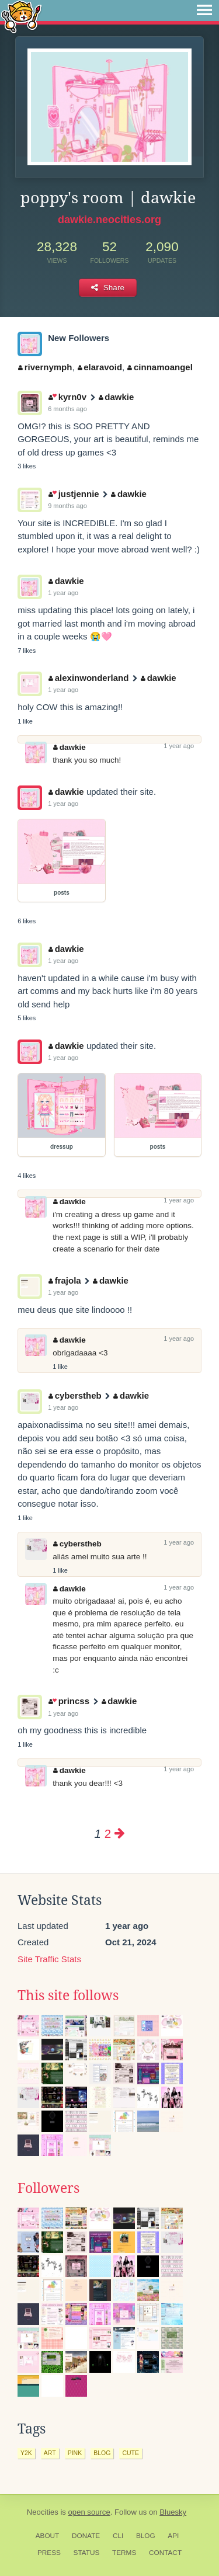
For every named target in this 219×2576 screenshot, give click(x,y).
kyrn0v (67, 397)
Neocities (42, 2512)
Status (87, 2553)
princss (68, 1701)
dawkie (116, 397)
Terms (124, 2553)
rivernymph (45, 367)
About (48, 2536)
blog (101, 2452)
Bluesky (172, 2512)
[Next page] (119, 1833)
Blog (145, 2536)
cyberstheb (75, 1395)
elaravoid (100, 367)
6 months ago (67, 408)
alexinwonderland (88, 678)
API (173, 2536)
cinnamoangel (159, 367)
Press (49, 2553)
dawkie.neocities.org (109, 219)
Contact (165, 2553)
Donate (86, 2536)
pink (75, 2452)
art (50, 2452)
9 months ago (67, 505)
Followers (48, 2188)
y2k (26, 2452)
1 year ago (63, 592)
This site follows (68, 1995)
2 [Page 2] (108, 1833)
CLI (118, 2536)
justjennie (73, 494)
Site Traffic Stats (49, 1959)
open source (89, 2512)
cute (130, 2452)
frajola (64, 1280)
